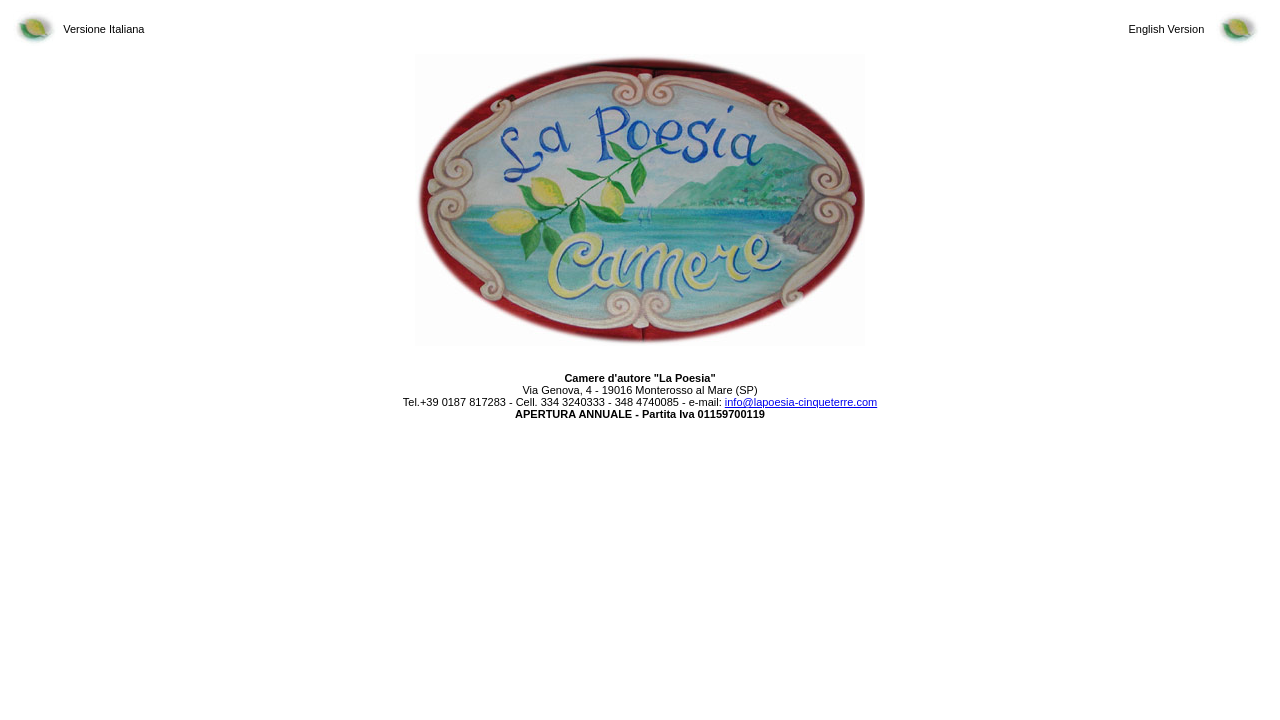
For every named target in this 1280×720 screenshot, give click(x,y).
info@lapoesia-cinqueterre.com (801, 402)
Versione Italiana (103, 29)
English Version (1166, 29)
